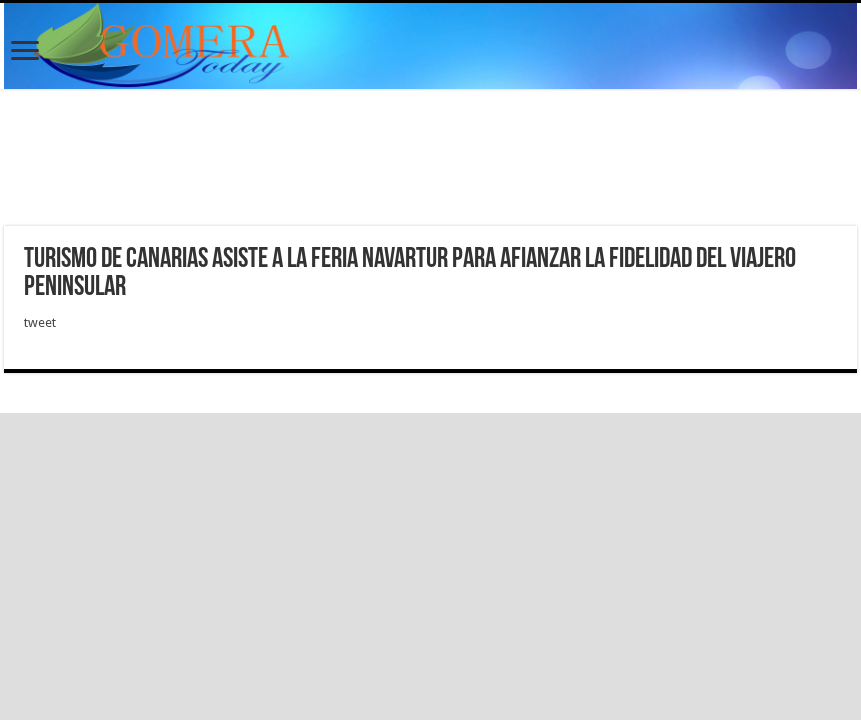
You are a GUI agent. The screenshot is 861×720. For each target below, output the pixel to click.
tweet (40, 322)
